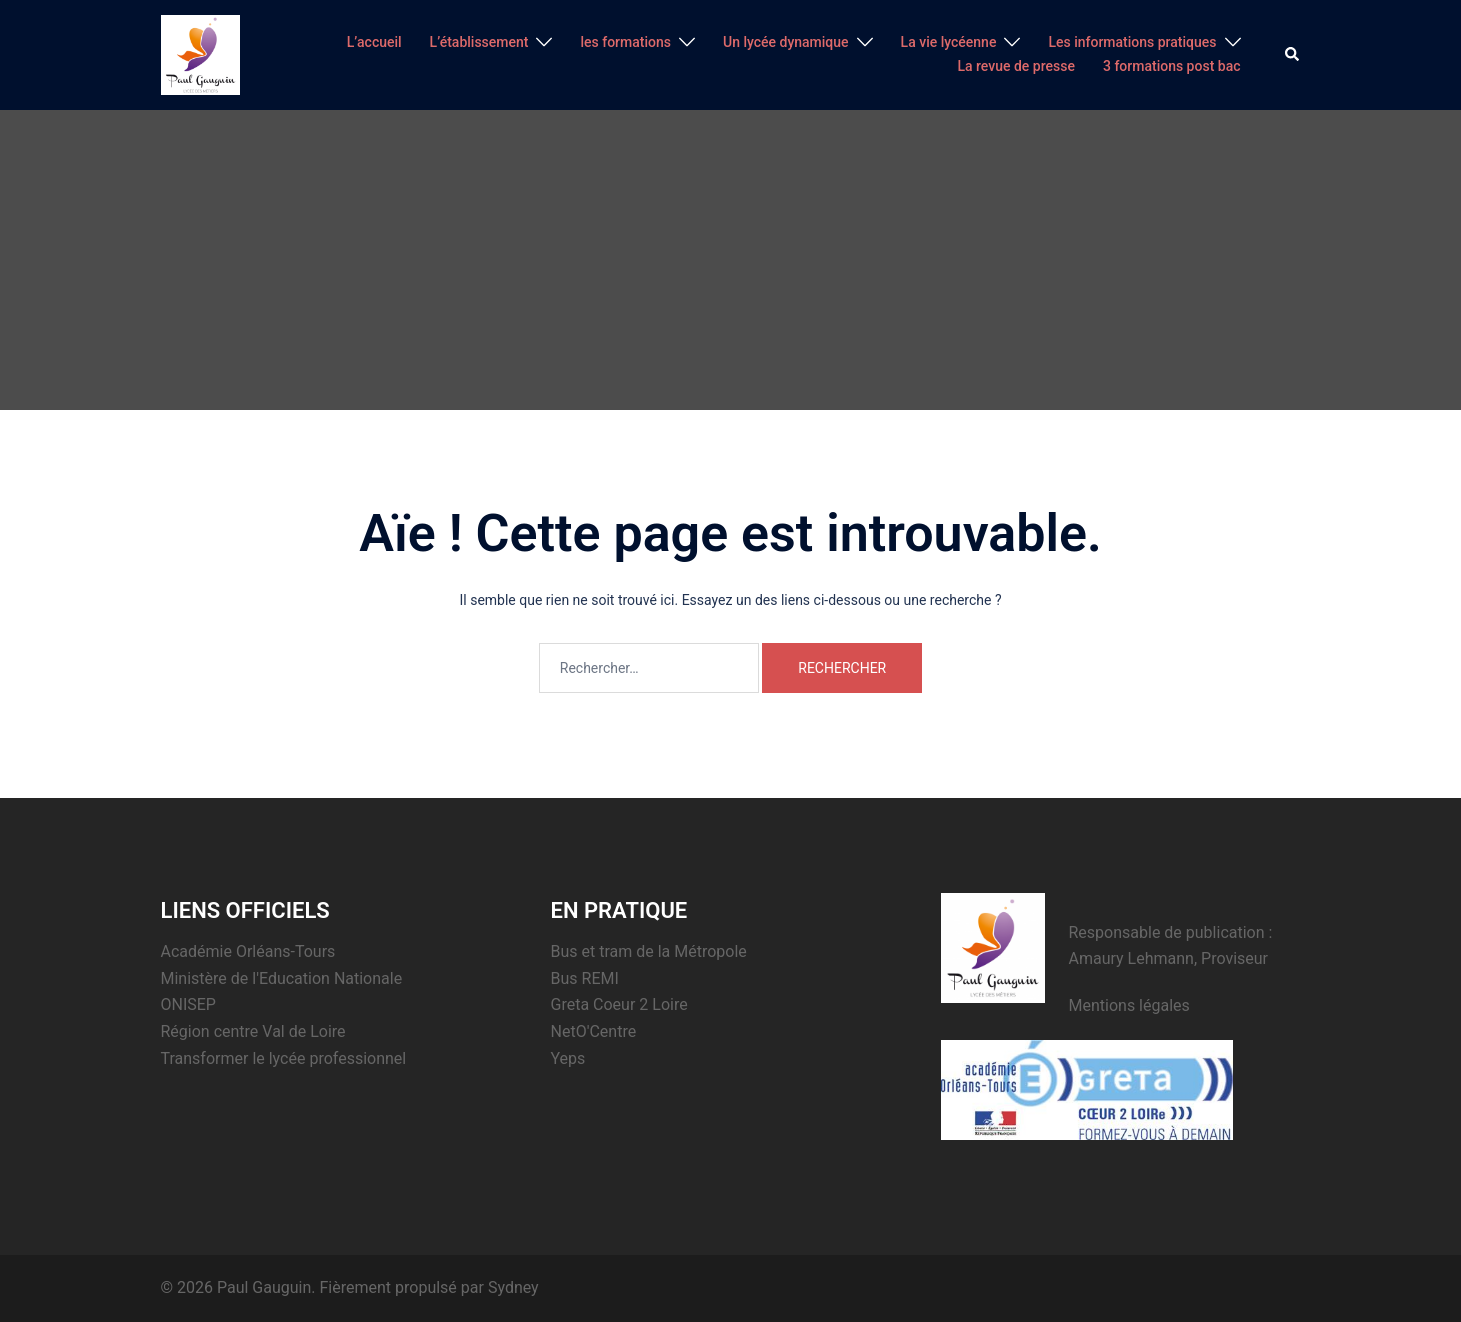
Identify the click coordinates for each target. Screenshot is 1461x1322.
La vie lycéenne (949, 42)
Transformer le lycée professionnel (284, 1058)
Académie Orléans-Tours (248, 951)
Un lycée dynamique (786, 42)
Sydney (513, 1287)
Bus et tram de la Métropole (649, 951)
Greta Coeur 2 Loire (619, 1004)
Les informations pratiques (1132, 42)
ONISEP (188, 1004)
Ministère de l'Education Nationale (282, 978)
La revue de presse (1016, 66)
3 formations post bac (1172, 66)
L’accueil (374, 42)
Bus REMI (585, 978)
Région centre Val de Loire (253, 1031)
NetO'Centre (594, 1031)
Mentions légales (1129, 1005)
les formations (625, 42)
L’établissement (479, 42)
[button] (1293, 55)
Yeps (568, 1058)
